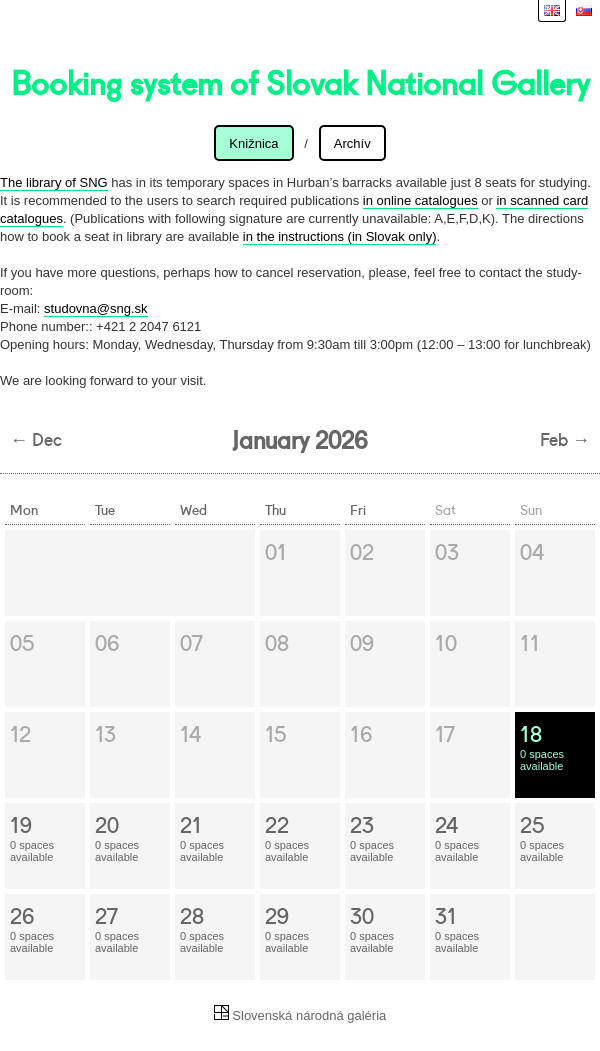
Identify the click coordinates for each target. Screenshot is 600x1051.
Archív (352, 143)
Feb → (565, 438)
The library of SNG (54, 182)
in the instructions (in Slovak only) (340, 236)
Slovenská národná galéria (300, 1015)
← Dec (36, 438)
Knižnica (253, 143)
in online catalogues (420, 200)
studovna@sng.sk (96, 308)
